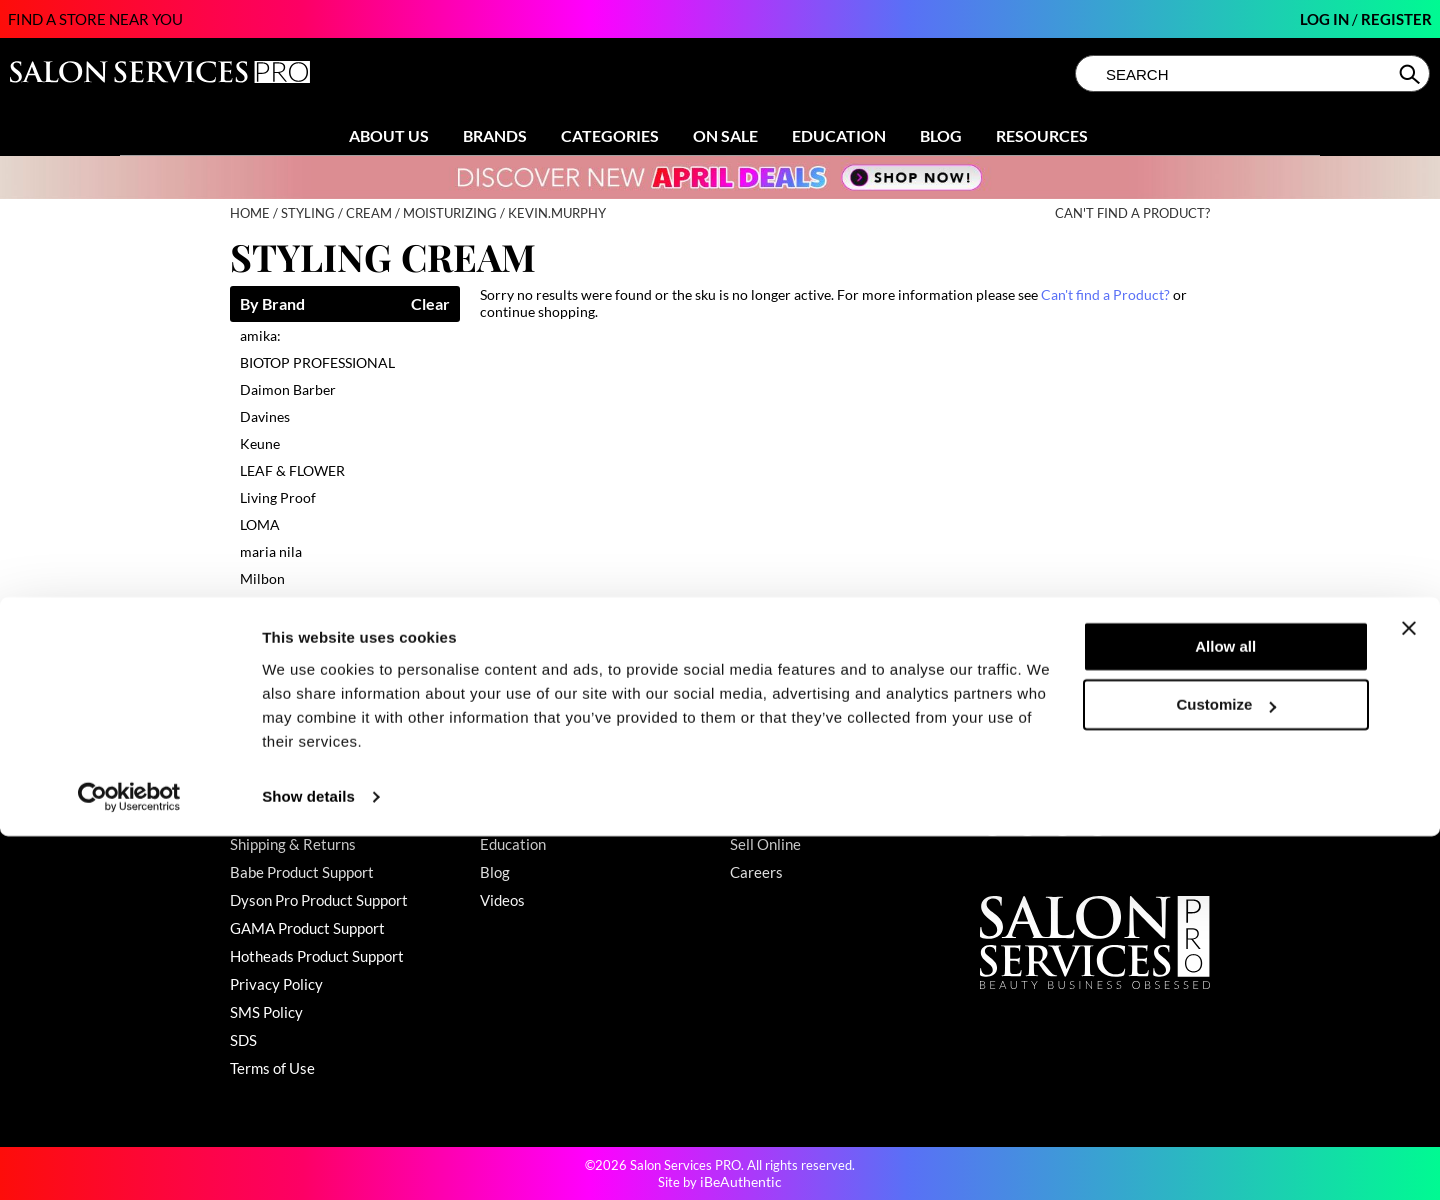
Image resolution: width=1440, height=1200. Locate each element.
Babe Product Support (302, 872)
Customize (1227, 1068)
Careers (756, 872)
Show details (308, 1160)
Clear (430, 304)
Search (1411, 74)
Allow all (1225, 1010)
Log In (1326, 19)
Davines (265, 416)
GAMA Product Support (307, 928)
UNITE (260, 632)
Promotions (518, 788)
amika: (260, 335)
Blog (941, 135)
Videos (502, 900)
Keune (260, 443)
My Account (269, 816)
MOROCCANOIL (293, 605)
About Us (389, 135)
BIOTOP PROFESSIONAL (317, 362)
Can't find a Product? (1132, 213)
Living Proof (278, 497)
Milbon (262, 578)
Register (1396, 19)
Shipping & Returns (293, 844)
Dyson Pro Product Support (319, 900)
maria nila (271, 551)
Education (839, 135)
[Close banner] (1409, 992)
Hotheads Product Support (317, 956)
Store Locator (775, 816)
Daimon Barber (288, 389)
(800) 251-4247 (1034, 788)
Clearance (513, 816)
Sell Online (765, 844)
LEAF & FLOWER (292, 470)
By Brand (272, 304)
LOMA (260, 524)
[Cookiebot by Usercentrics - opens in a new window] (129, 1161)
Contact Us (267, 788)
